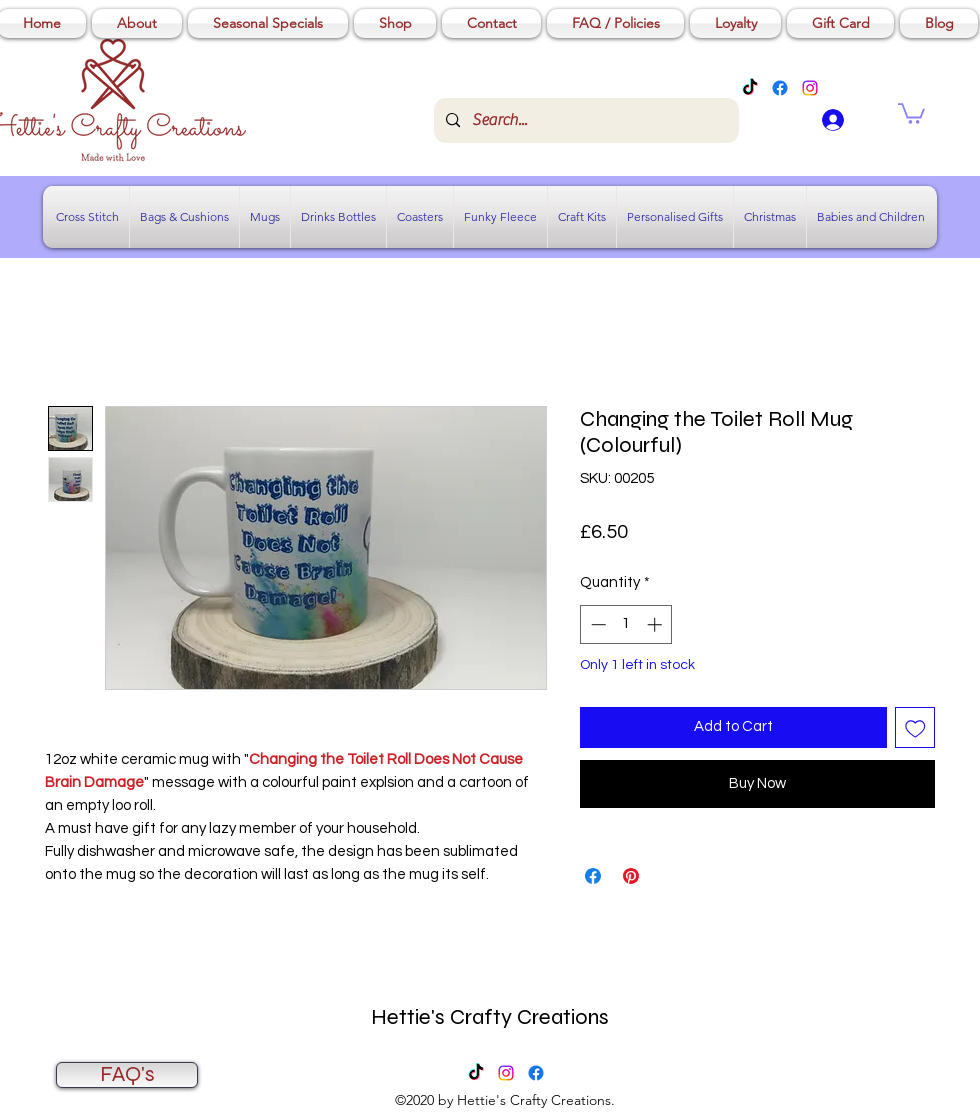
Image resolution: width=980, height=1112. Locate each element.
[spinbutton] (626, 624)
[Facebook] (780, 88)
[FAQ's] (127, 1075)
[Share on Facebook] (593, 876)
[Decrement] (596, 624)
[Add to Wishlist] (915, 727)
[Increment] (656, 624)
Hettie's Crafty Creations (490, 1017)
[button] (911, 112)
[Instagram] (810, 88)
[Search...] (584, 120)
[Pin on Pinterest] (631, 876)
